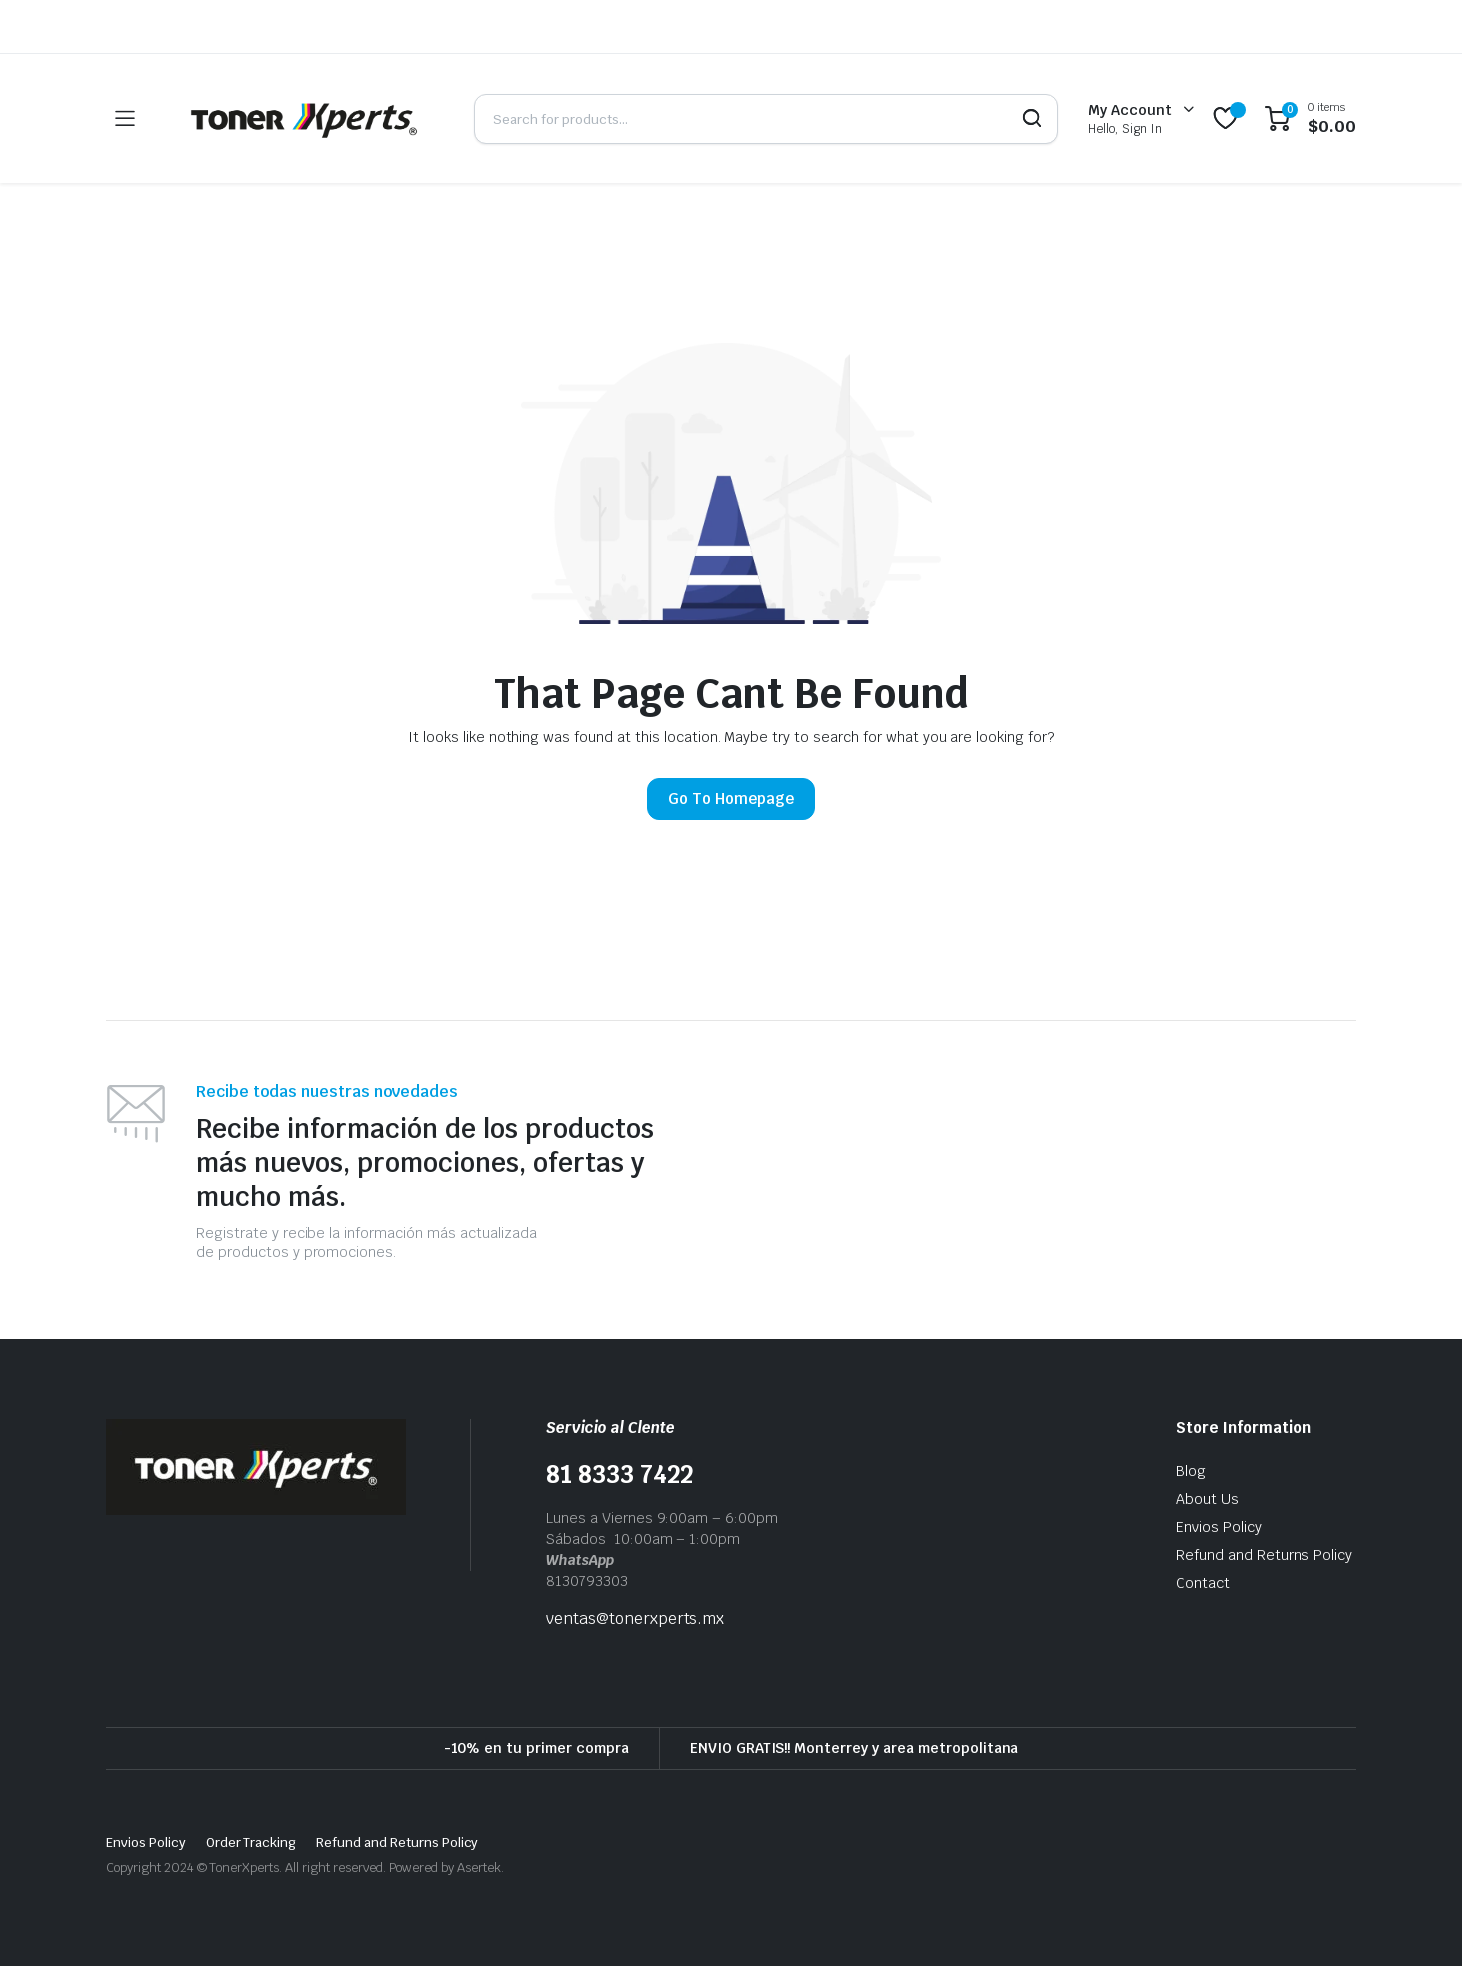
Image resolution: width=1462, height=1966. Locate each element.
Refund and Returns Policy (1264, 1555)
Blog (1191, 1471)
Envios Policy (1219, 1527)
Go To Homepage (731, 798)
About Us (1207, 1499)
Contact (1203, 1583)
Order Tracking (251, 1842)
